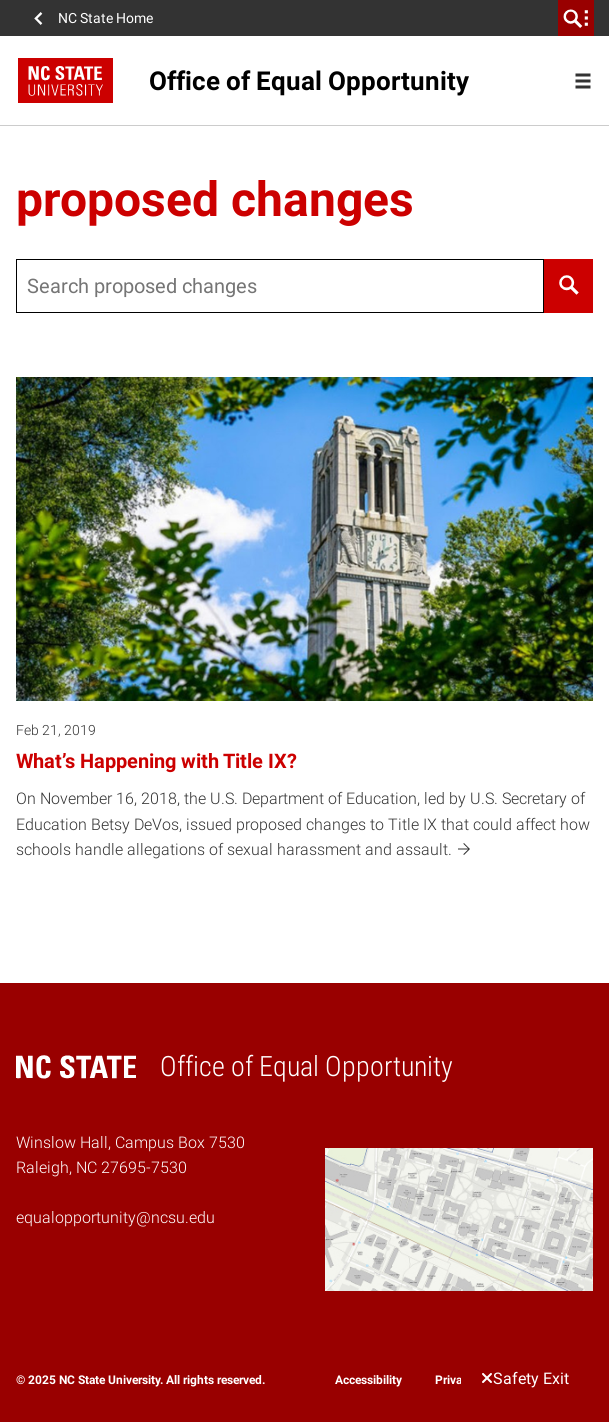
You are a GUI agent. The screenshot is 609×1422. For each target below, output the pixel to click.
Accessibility (368, 1380)
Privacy (454, 1380)
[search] (576, 18)
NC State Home (105, 18)
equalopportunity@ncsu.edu (115, 1217)
